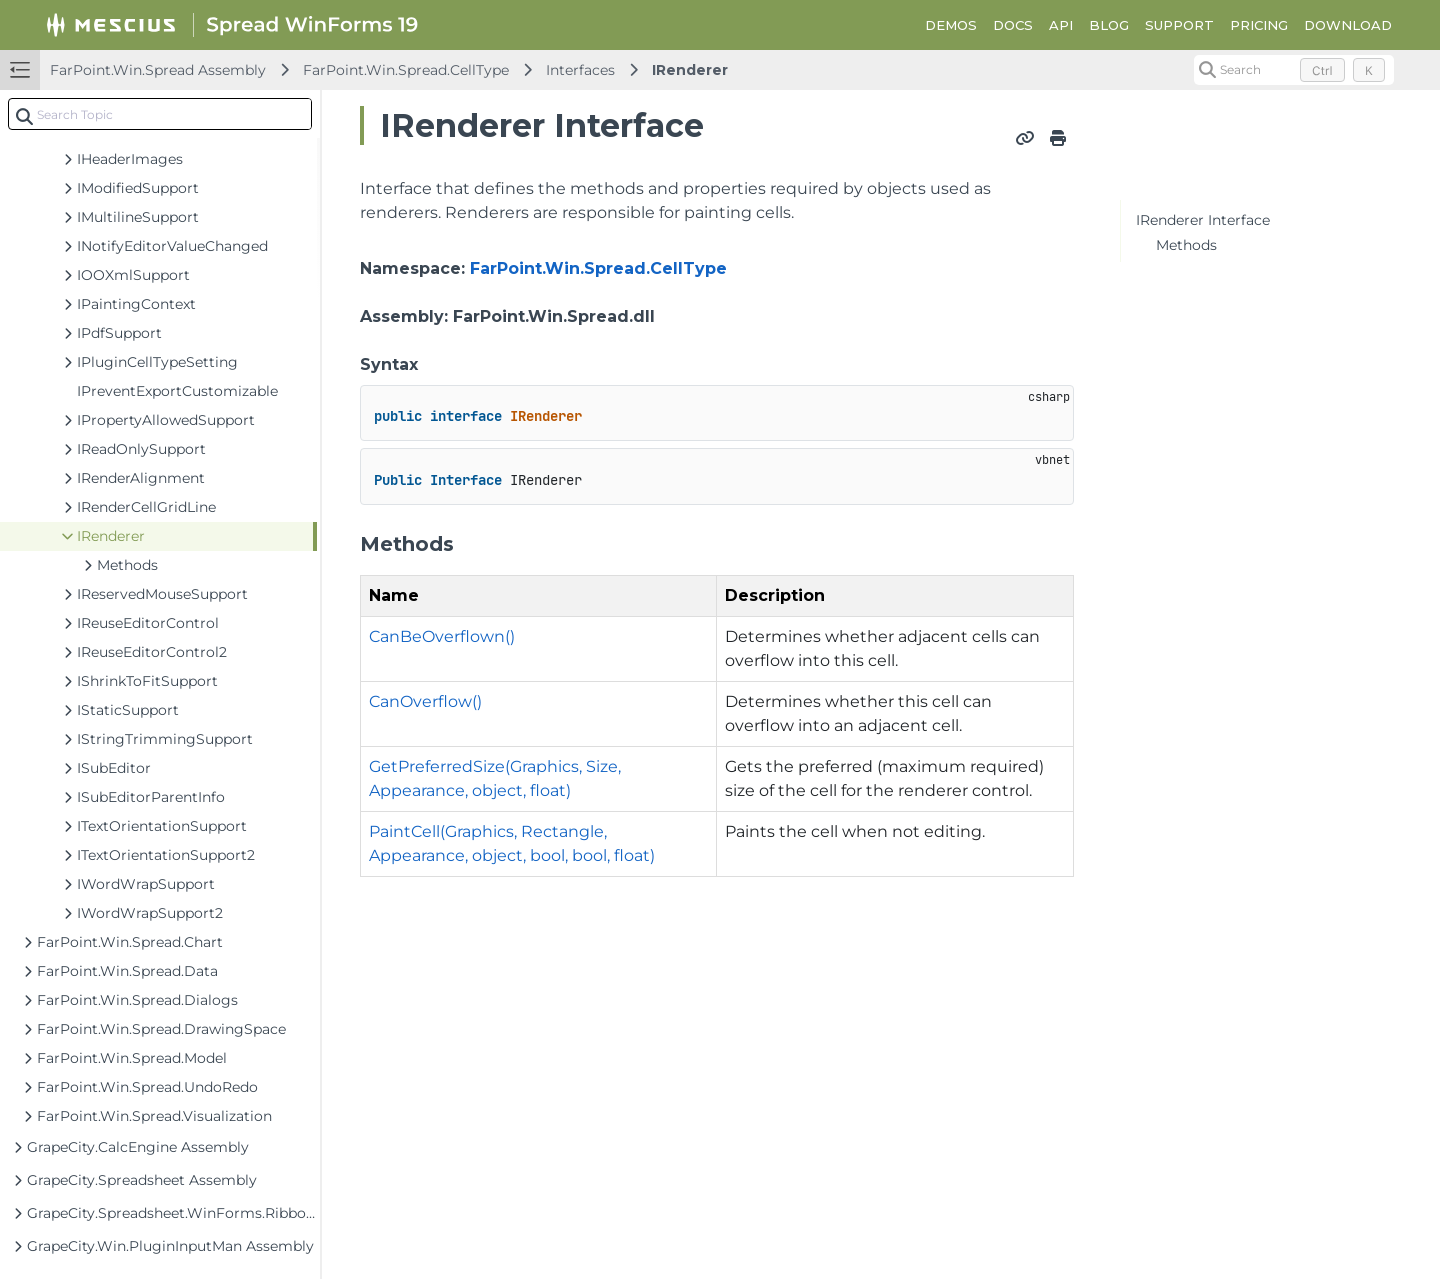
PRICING (1259, 25)
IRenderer (690, 70)
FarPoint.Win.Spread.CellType (406, 70)
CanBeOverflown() (442, 636)
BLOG (1109, 25)
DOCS (1013, 25)
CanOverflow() (425, 701)
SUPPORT (1179, 25)
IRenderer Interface (1203, 220)
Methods (1186, 245)
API (1061, 25)
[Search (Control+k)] (1294, 70)
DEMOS (951, 25)
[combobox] (160, 114)
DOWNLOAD (1348, 25)
